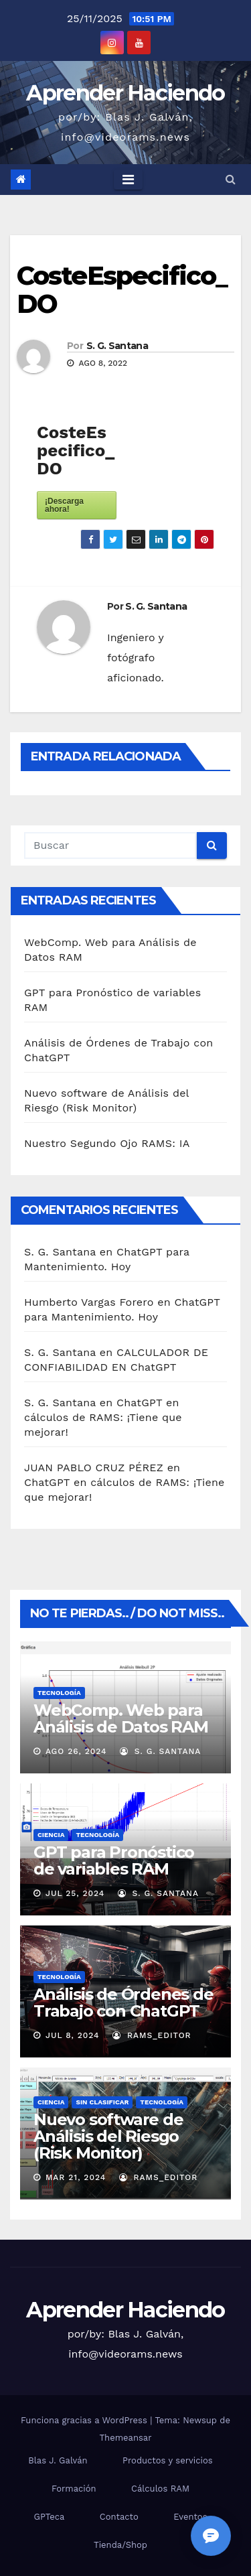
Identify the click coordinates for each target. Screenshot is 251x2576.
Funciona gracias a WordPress (85, 2420)
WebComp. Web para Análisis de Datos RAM (120, 1718)
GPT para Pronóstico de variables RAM (113, 1860)
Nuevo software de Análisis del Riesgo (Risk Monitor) (108, 2136)
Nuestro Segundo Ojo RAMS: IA (106, 1143)
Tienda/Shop (120, 2545)
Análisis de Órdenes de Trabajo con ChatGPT (123, 2002)
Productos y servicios (167, 2460)
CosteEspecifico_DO (122, 290)
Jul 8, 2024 (73, 2035)
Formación (74, 2489)
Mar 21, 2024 (76, 2177)
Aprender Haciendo (125, 93)
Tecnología (59, 1692)
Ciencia (50, 1834)
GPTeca (48, 2517)
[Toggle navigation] (128, 180)
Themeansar (126, 2438)
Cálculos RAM (160, 2489)
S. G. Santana (117, 346)
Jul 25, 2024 (75, 1893)
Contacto (119, 2517)
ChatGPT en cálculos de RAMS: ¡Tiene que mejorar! (103, 1417)
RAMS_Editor (151, 2035)
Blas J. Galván (57, 2460)
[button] (231, 179)
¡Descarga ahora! (64, 505)
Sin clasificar (102, 2102)
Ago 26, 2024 (76, 1751)
